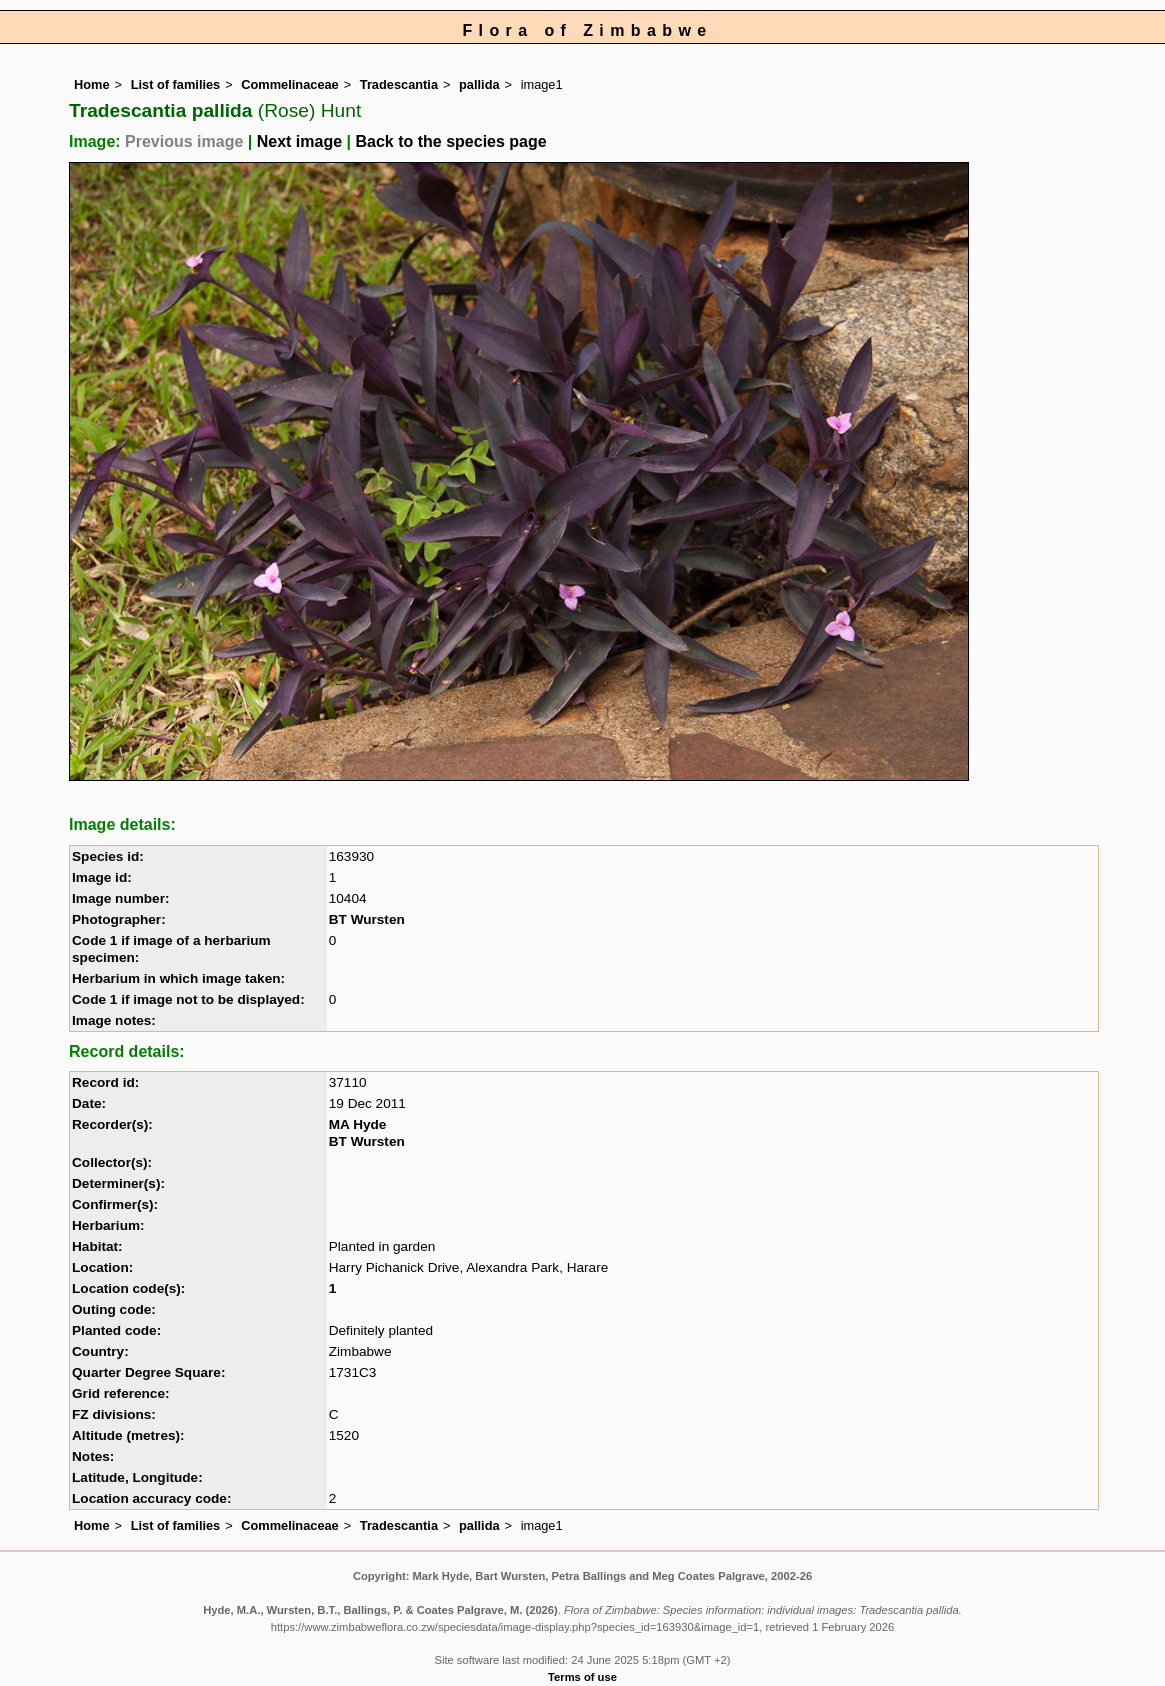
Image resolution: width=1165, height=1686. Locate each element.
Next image (299, 141)
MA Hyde (358, 1124)
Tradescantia (399, 84)
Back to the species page (450, 141)
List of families (176, 84)
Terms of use (582, 1677)
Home (92, 84)
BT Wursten (367, 919)
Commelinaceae (289, 84)
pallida (479, 84)
